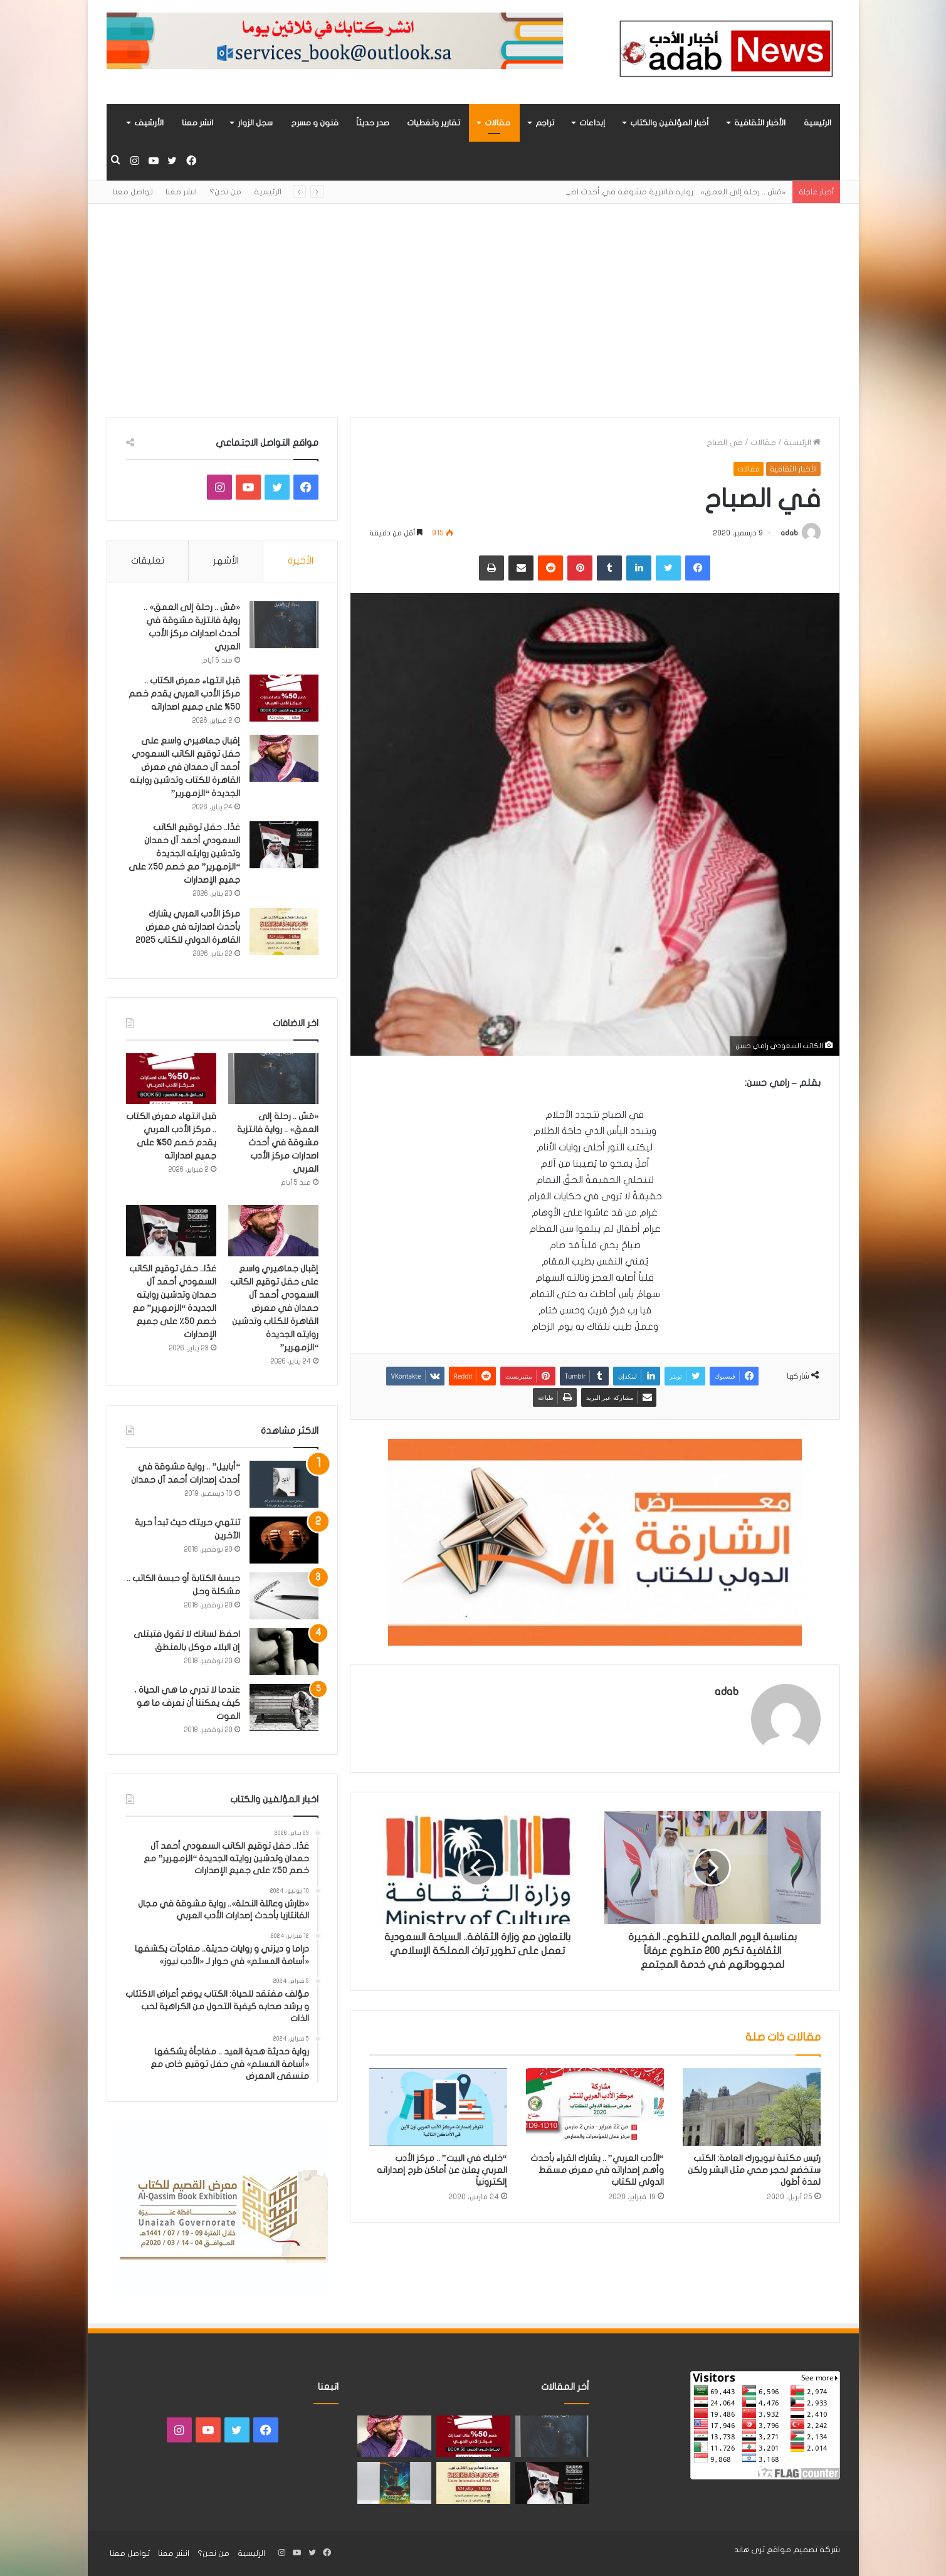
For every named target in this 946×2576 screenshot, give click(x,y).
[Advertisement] (473, 310)
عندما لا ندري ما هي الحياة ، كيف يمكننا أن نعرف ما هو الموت (187, 1703)
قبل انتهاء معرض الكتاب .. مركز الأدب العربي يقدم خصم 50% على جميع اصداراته (184, 694)
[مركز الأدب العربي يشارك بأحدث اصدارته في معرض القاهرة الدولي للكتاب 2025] (284, 931)
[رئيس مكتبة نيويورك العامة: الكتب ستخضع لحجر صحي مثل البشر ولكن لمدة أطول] (752, 2107)
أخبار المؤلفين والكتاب (669, 122)
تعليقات (147, 560)
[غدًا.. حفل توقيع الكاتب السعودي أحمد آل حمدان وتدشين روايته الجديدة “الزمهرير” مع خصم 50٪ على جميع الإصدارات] (284, 844)
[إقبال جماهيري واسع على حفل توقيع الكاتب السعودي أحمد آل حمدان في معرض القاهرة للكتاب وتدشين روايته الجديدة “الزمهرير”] (284, 758)
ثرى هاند (749, 2549)
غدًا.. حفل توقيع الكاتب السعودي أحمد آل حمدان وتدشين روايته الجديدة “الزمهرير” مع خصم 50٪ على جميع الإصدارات (184, 854)
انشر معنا (197, 122)
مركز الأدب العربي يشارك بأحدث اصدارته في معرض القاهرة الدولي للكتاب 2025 (187, 927)
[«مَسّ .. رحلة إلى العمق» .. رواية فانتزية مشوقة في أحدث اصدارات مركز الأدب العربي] (284, 624)
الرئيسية (817, 122)
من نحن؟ (225, 191)
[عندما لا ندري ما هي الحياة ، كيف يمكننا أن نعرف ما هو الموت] (284, 1707)
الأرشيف (149, 122)
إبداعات (592, 122)
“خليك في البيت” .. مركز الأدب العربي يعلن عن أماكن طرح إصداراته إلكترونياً (442, 2170)
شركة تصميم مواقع (803, 2549)
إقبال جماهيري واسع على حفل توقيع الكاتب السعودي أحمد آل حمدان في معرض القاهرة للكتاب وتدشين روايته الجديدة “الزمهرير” (185, 767)
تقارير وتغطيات (433, 122)
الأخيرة (300, 560)
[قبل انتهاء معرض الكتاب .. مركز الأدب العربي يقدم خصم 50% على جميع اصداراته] (284, 698)
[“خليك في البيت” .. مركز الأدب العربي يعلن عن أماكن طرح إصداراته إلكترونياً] (438, 2107)
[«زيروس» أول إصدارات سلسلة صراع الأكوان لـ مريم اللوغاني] (394, 2483)
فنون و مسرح (315, 122)
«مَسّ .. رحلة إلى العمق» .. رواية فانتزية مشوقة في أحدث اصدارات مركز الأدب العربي (277, 1143)
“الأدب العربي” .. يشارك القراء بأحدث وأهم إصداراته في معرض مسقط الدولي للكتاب (597, 2170)
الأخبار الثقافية (760, 122)
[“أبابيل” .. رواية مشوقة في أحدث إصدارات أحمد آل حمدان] (284, 1484)
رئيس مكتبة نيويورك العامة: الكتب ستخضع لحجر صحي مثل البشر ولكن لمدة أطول (754, 2170)
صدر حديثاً (372, 122)
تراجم (544, 122)
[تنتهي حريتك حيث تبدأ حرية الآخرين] (284, 1540)
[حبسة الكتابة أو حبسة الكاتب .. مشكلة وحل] (284, 1595)
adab (789, 533)
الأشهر (226, 560)
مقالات (497, 122)
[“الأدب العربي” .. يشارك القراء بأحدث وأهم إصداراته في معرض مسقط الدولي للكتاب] (595, 2107)
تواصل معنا (133, 191)
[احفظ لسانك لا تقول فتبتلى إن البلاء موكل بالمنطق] (284, 1651)
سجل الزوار (255, 122)
